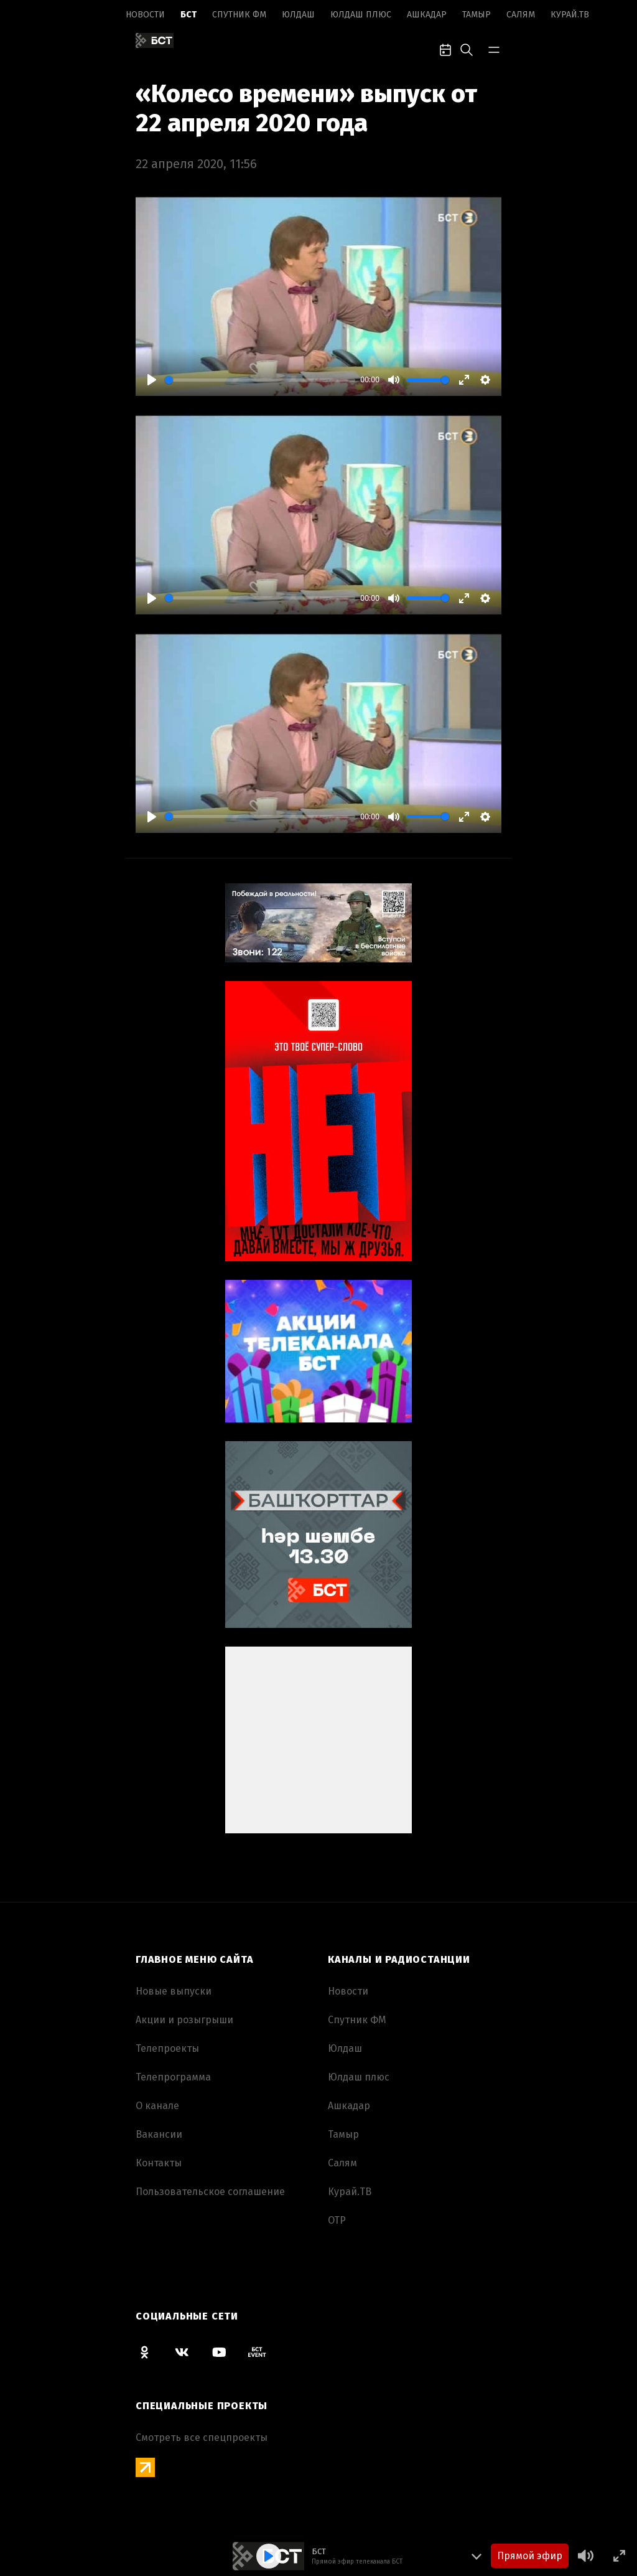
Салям (520, 14)
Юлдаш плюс (360, 14)
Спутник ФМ (239, 14)
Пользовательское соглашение (210, 2192)
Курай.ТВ (570, 14)
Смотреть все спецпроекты (201, 2437)
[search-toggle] (466, 48)
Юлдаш (298, 14)
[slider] (260, 380)
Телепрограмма (173, 2077)
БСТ (188, 14)
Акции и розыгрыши (184, 2020)
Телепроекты (167, 2048)
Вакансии (159, 2134)
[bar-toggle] (494, 48)
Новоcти (145, 14)
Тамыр (476, 14)
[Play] (152, 380)
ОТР (337, 2220)
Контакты (159, 2163)
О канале (157, 2106)
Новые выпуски (174, 1991)
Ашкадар (427, 14)
